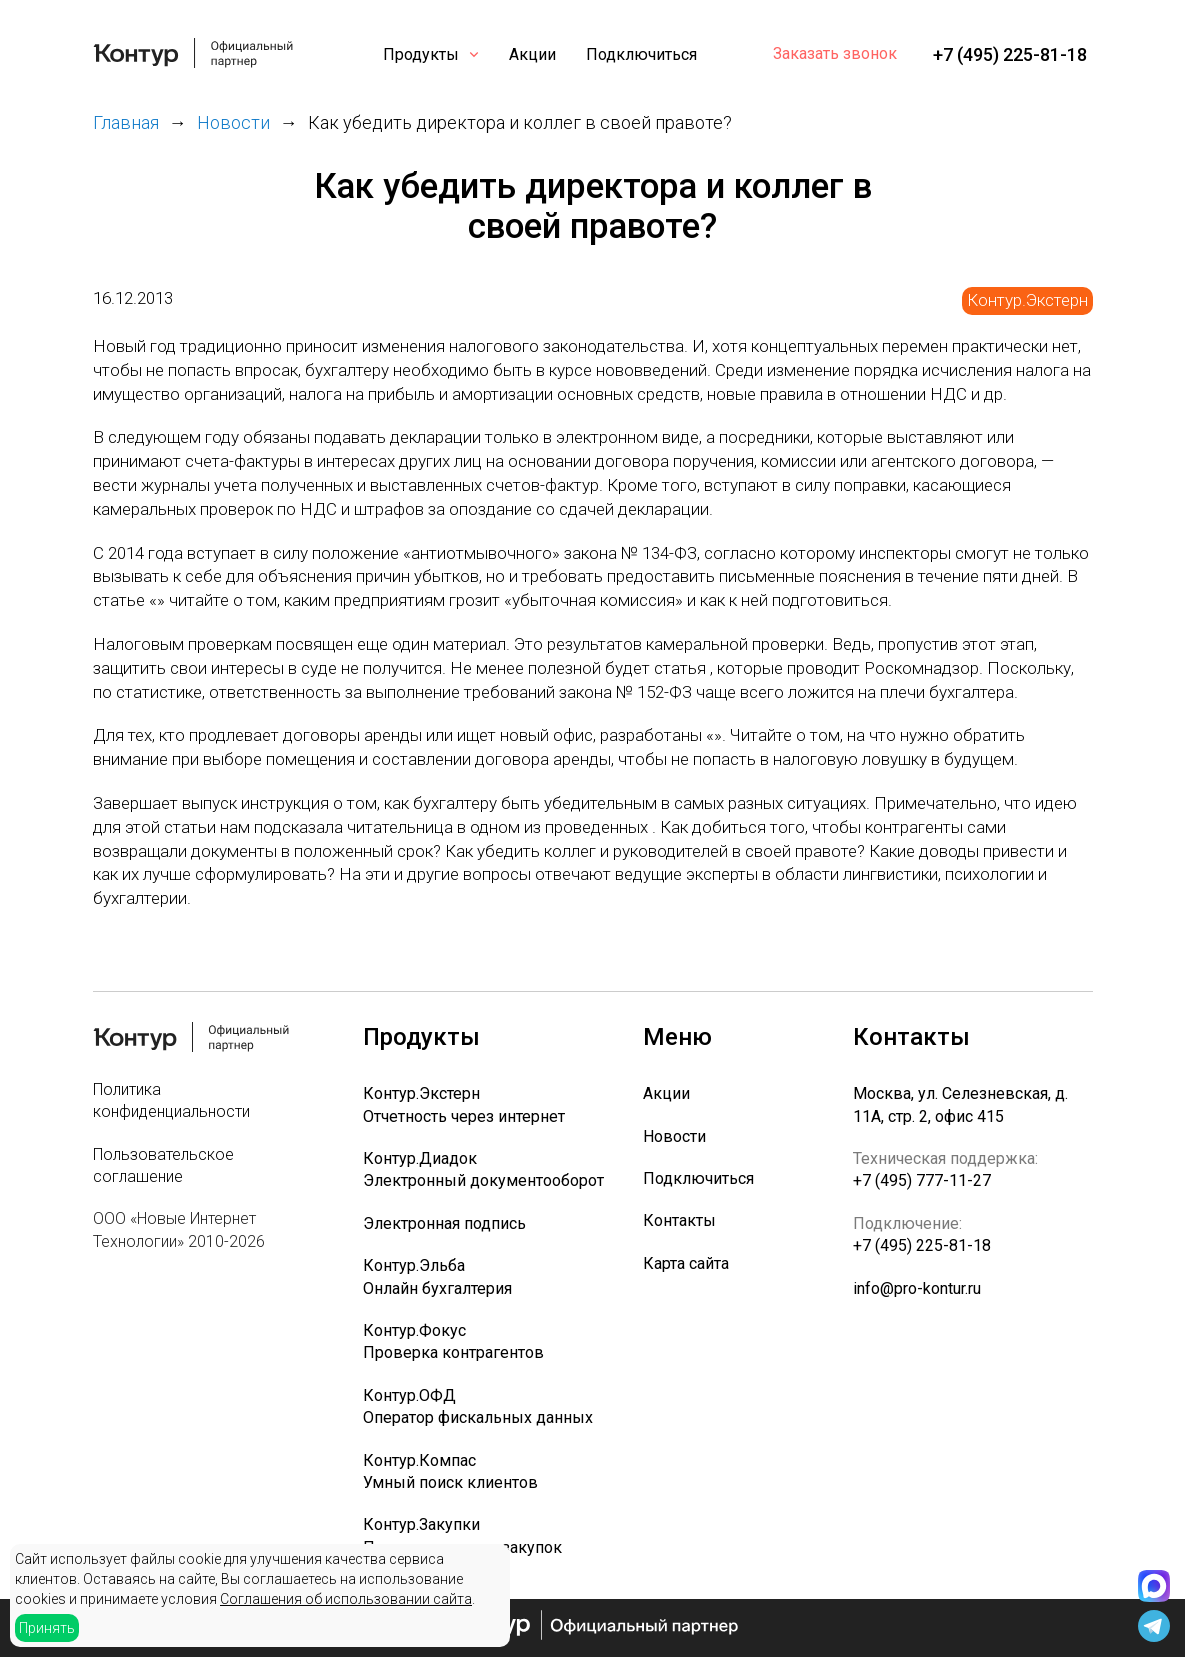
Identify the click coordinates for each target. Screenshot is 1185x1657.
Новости (674, 1136)
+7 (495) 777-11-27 (922, 1180)
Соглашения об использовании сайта (346, 1599)
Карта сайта (686, 1263)
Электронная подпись (444, 1223)
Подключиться (641, 54)
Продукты (421, 54)
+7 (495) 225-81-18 (1010, 54)
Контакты (679, 1220)
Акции (532, 54)
